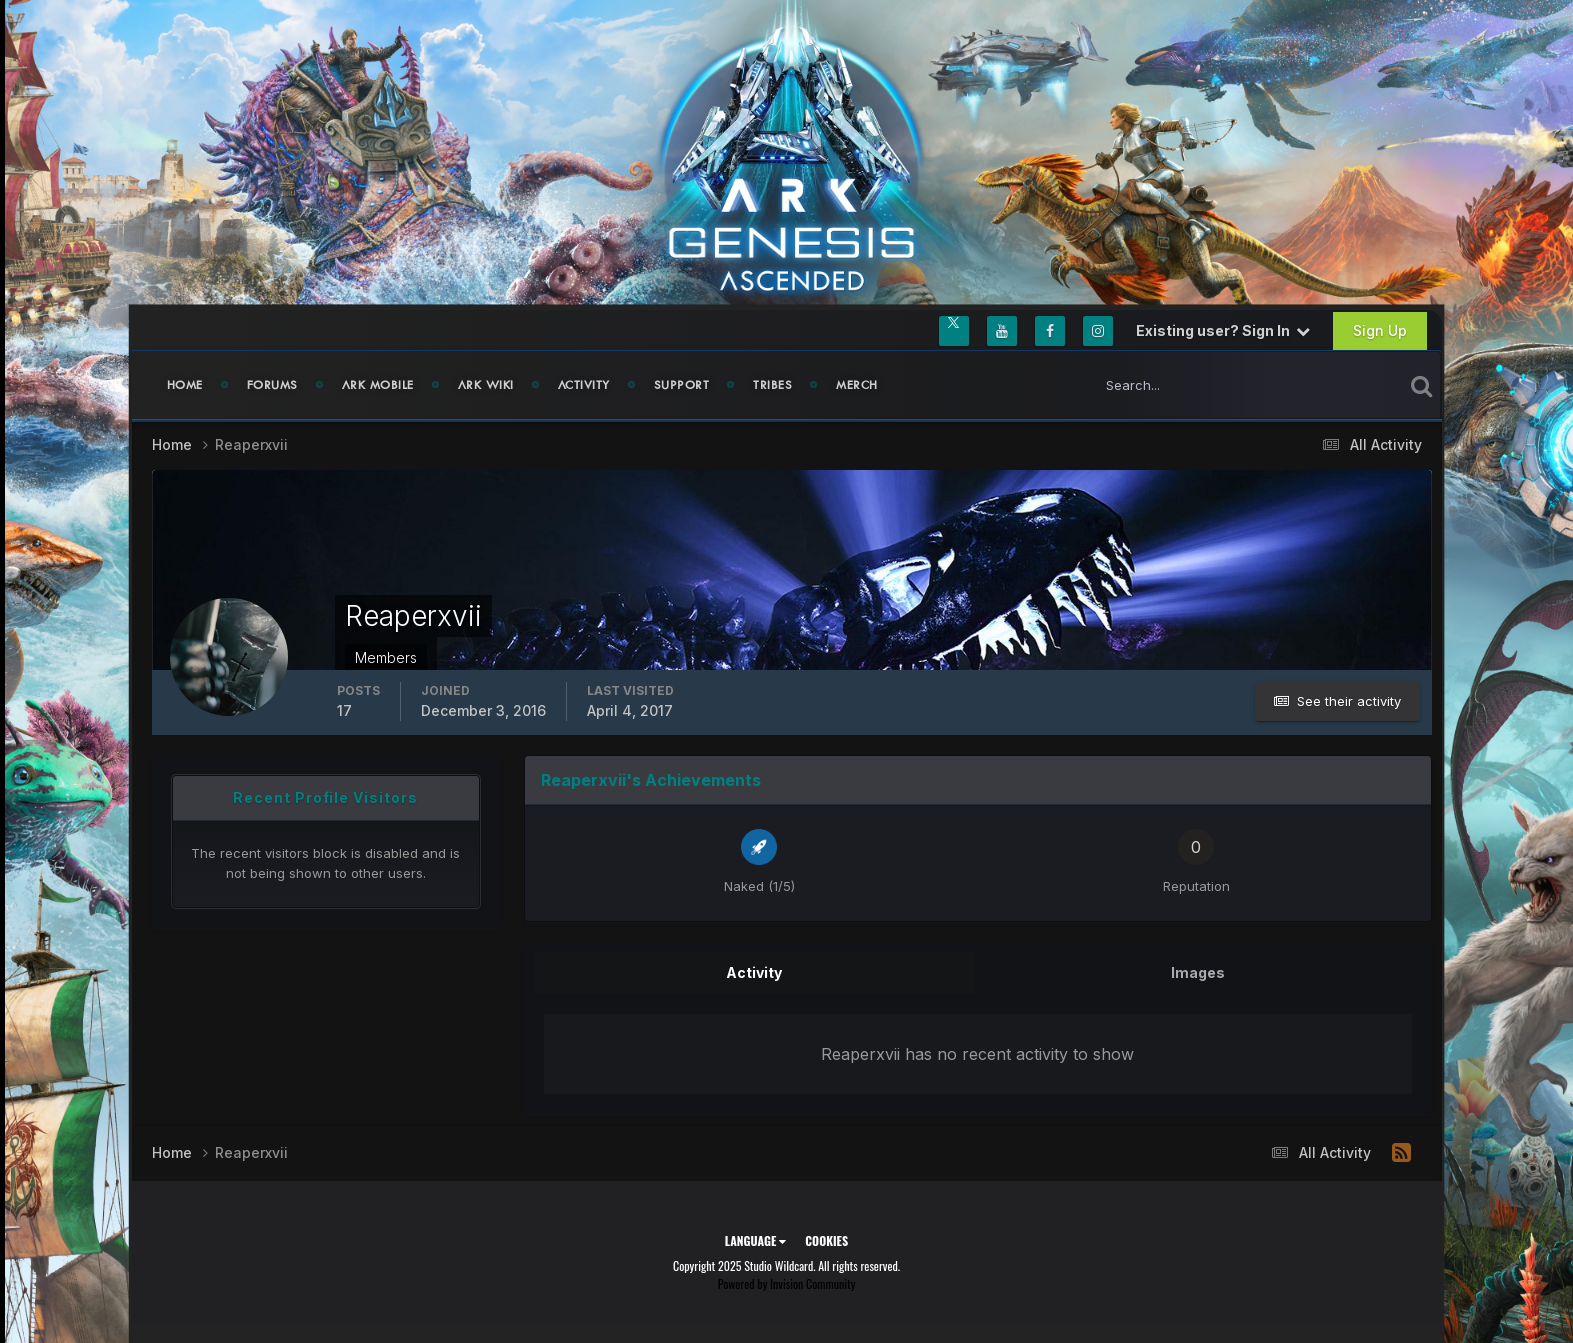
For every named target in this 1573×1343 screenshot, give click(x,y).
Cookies (826, 1240)
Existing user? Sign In (1223, 330)
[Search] (1181, 385)
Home (185, 385)
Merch (857, 385)
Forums (272, 385)
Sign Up (1380, 330)
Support (682, 385)
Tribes (772, 385)
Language (755, 1240)
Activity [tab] (754, 972)
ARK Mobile (378, 385)
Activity (584, 385)
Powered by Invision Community (787, 1283)
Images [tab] (1198, 972)
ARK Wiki (486, 385)
